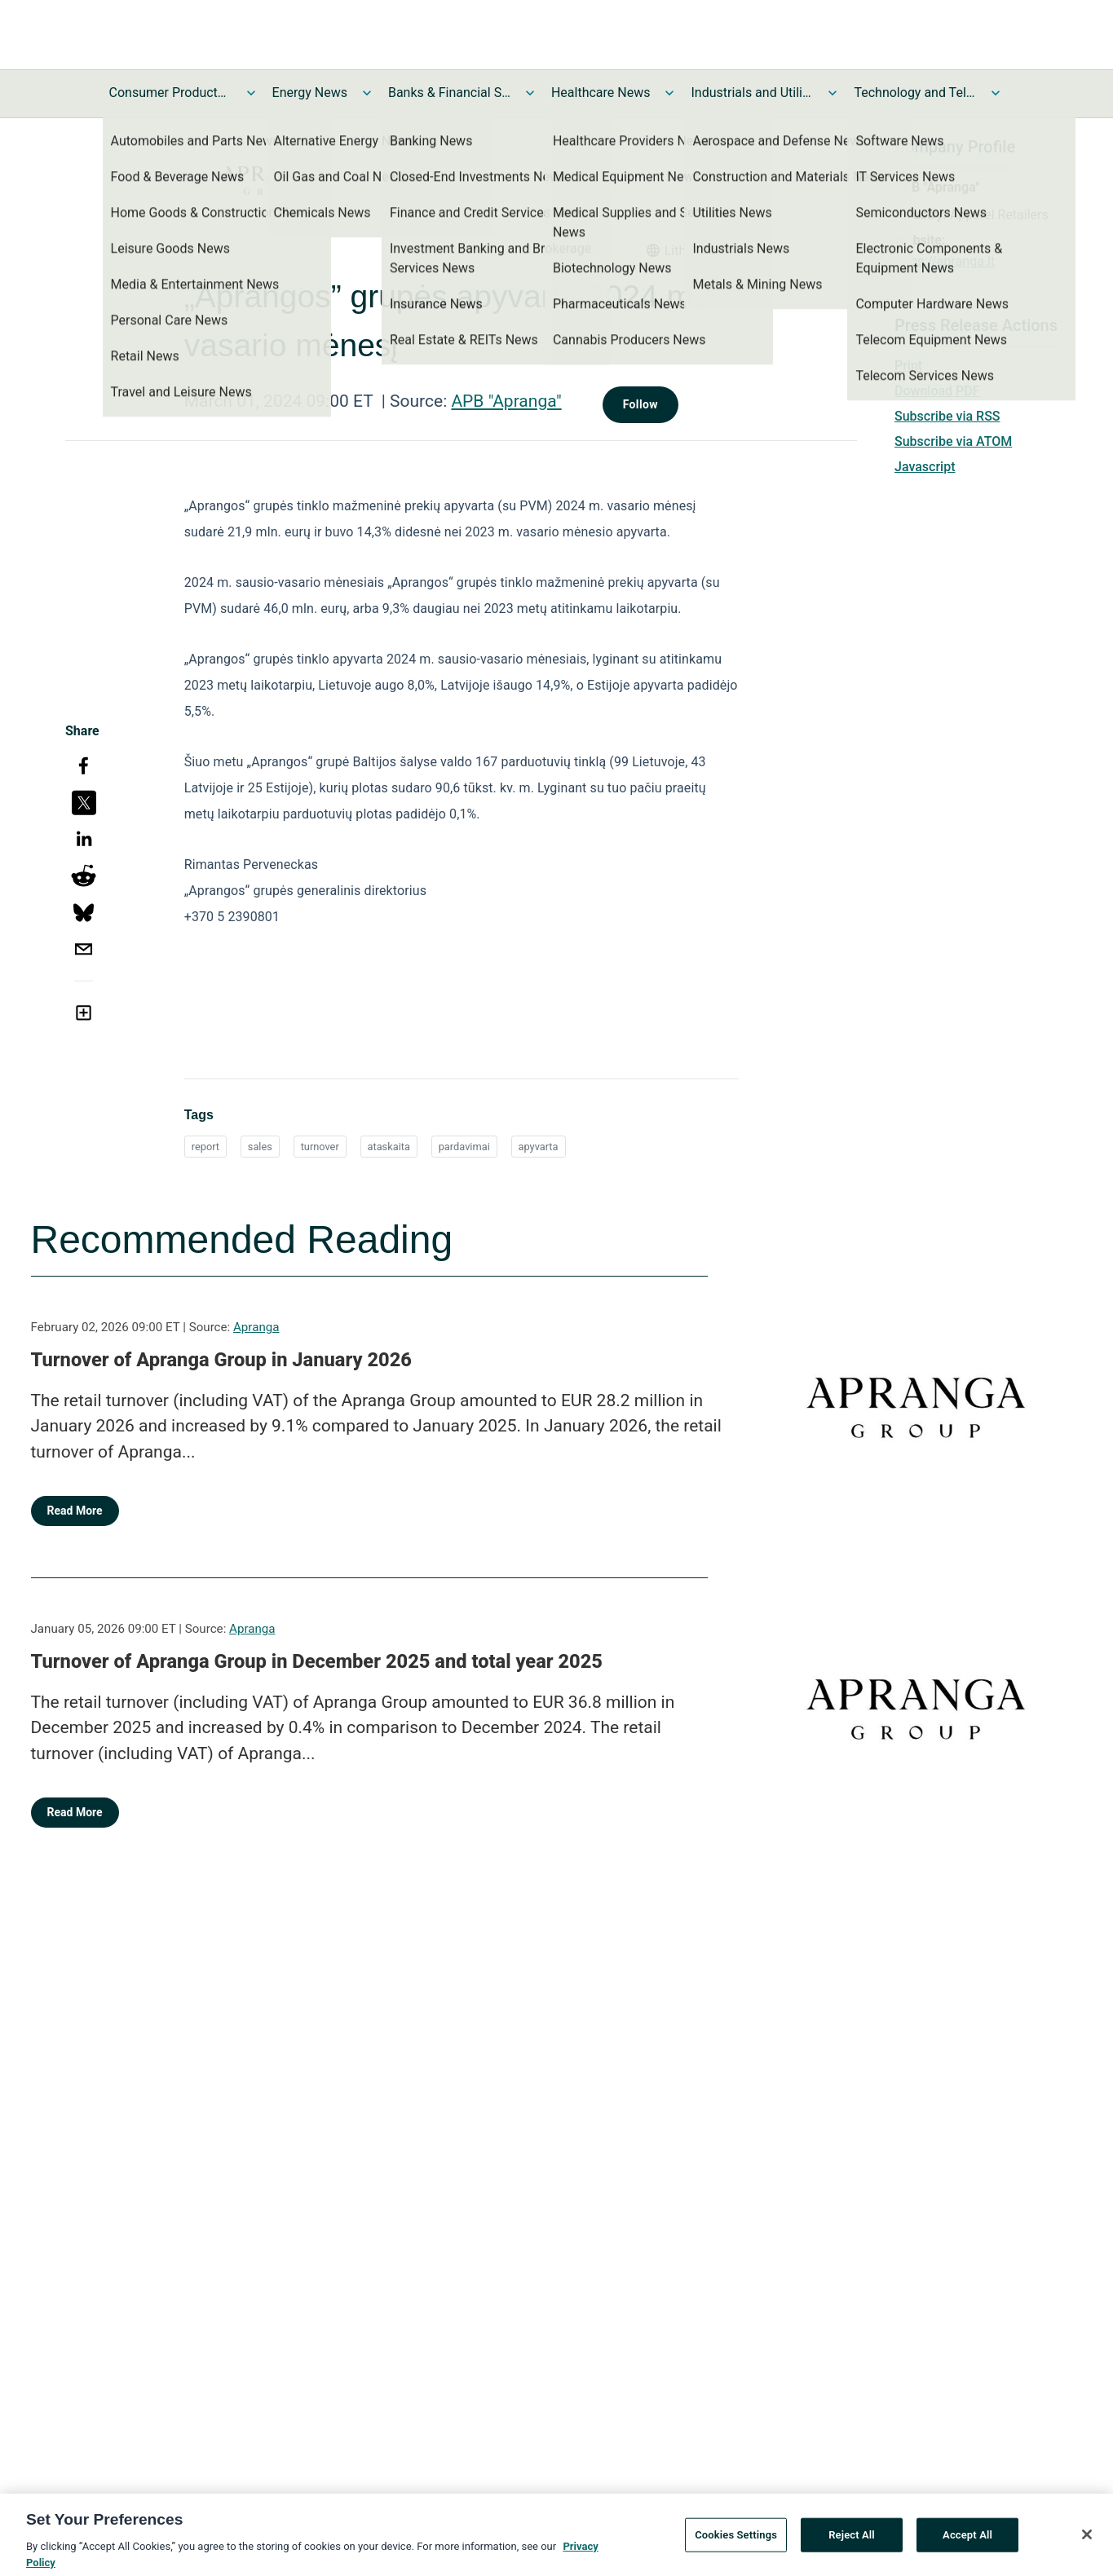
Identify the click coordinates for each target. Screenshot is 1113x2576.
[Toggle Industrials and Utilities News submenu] (832, 93)
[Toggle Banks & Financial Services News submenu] (530, 93)
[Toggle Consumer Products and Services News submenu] (251, 93)
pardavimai (464, 1146)
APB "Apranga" (506, 401)
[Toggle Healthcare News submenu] (669, 93)
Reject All (851, 2544)
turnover (320, 1146)
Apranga (256, 1327)
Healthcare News (601, 92)
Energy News (309, 92)
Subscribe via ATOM (953, 441)
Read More (75, 1510)
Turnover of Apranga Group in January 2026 (221, 1359)
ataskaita (389, 1146)
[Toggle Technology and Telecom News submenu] (995, 93)
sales (260, 1146)
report (205, 1146)
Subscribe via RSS (947, 416)
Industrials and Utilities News (752, 92)
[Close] (1087, 2543)
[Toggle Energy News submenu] (367, 93)
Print (908, 365)
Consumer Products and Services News (170, 92)
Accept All (967, 2544)
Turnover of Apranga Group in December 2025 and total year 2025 (317, 1661)
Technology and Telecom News (915, 92)
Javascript (924, 466)
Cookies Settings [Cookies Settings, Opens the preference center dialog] (736, 2544)
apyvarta (539, 1146)
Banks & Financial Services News (449, 92)
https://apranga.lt (944, 261)
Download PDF (937, 391)
